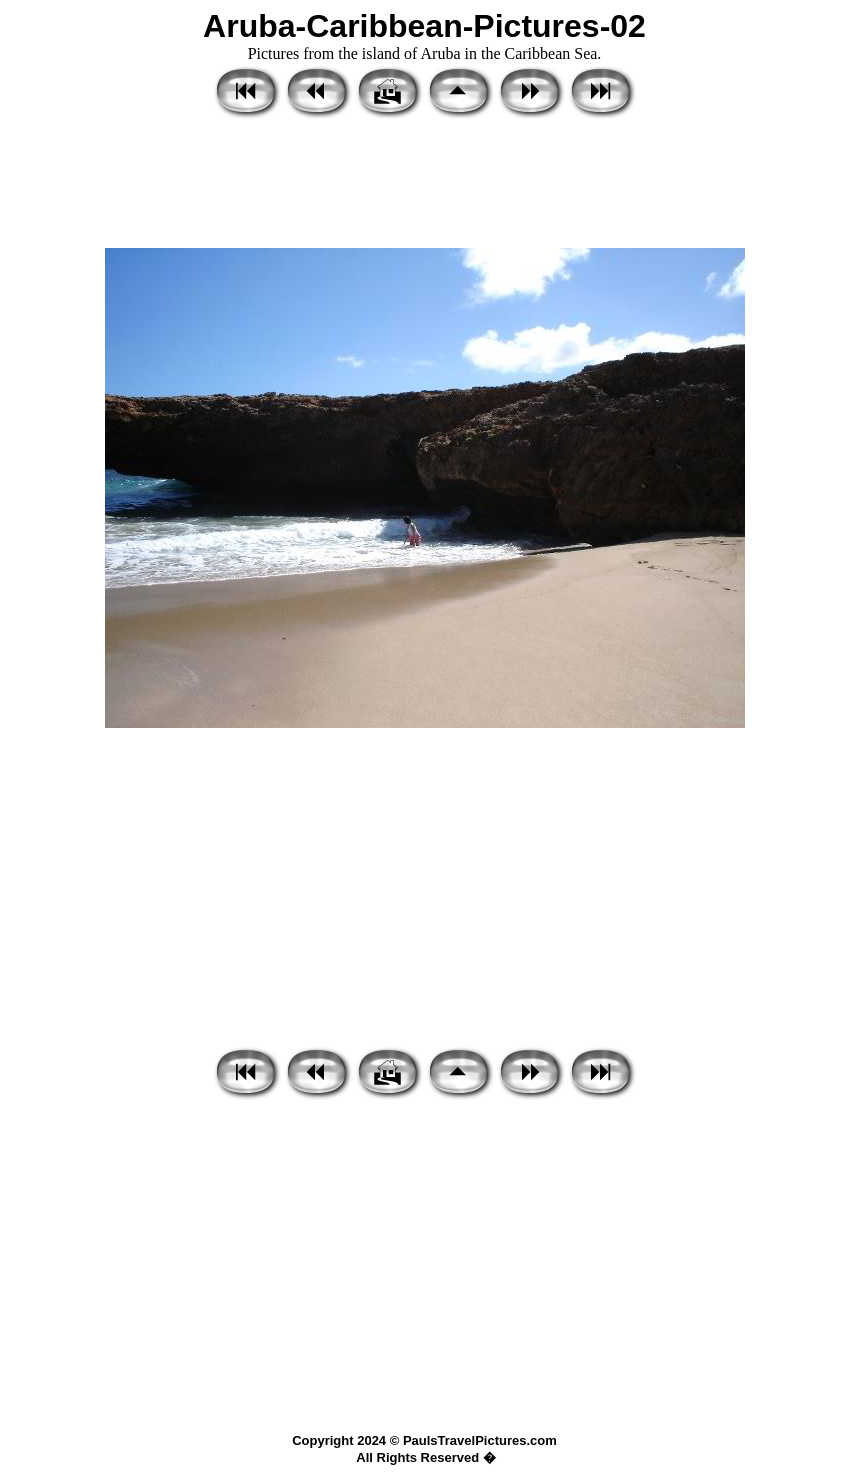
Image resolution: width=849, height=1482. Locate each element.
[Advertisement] (424, 185)
